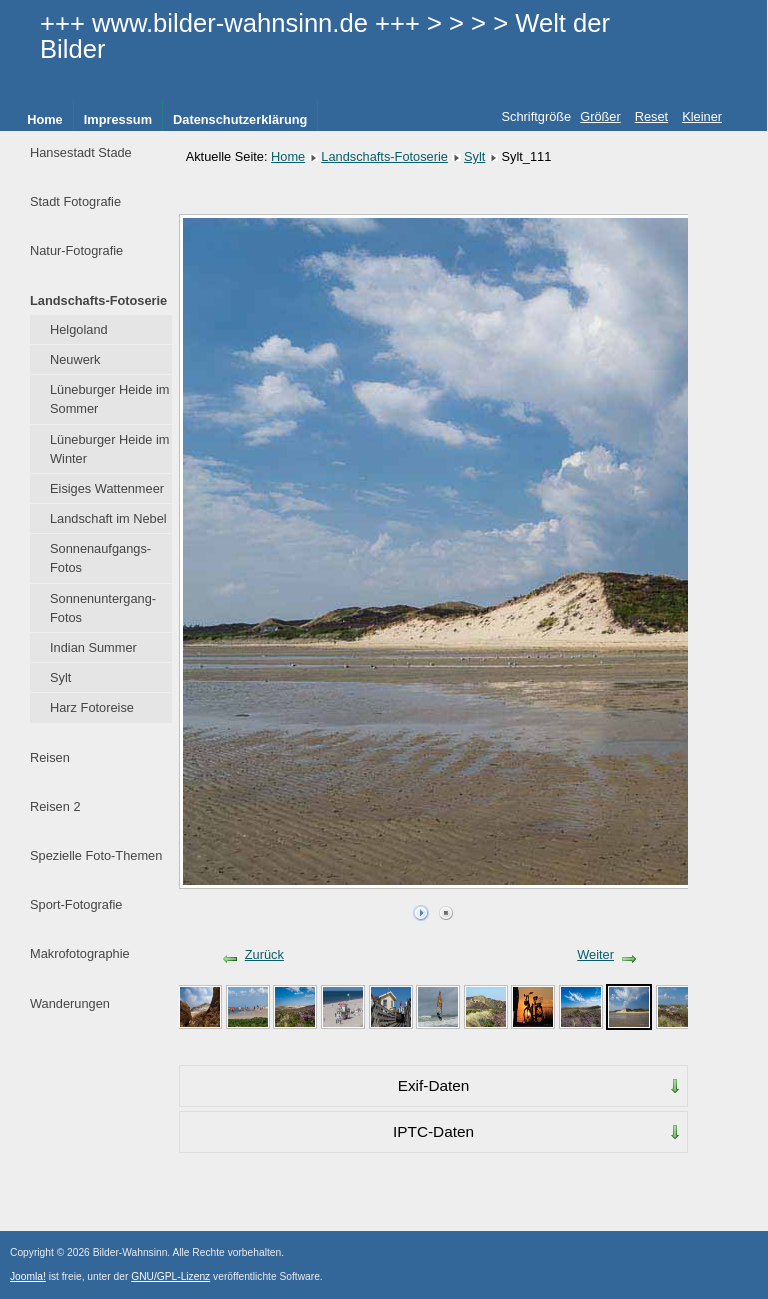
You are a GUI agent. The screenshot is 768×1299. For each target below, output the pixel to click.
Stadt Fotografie (75, 201)
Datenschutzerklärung (240, 119)
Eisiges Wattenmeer (107, 488)
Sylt (60, 677)
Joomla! (28, 1276)
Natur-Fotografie (76, 250)
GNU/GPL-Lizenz (170, 1276)
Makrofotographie (80, 953)
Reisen (50, 757)
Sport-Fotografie (76, 904)
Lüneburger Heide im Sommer (110, 399)
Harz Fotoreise (92, 707)
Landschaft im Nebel (108, 518)
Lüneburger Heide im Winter (110, 449)
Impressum (118, 119)
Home (45, 119)
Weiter (595, 954)
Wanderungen (70, 1003)
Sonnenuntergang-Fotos (103, 608)
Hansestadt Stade (81, 152)
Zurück (264, 954)
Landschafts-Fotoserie (98, 300)
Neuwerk (75, 359)
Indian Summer (93, 647)
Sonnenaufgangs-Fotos (100, 558)
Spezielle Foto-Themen (96, 855)
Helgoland (79, 329)
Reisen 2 (55, 806)
